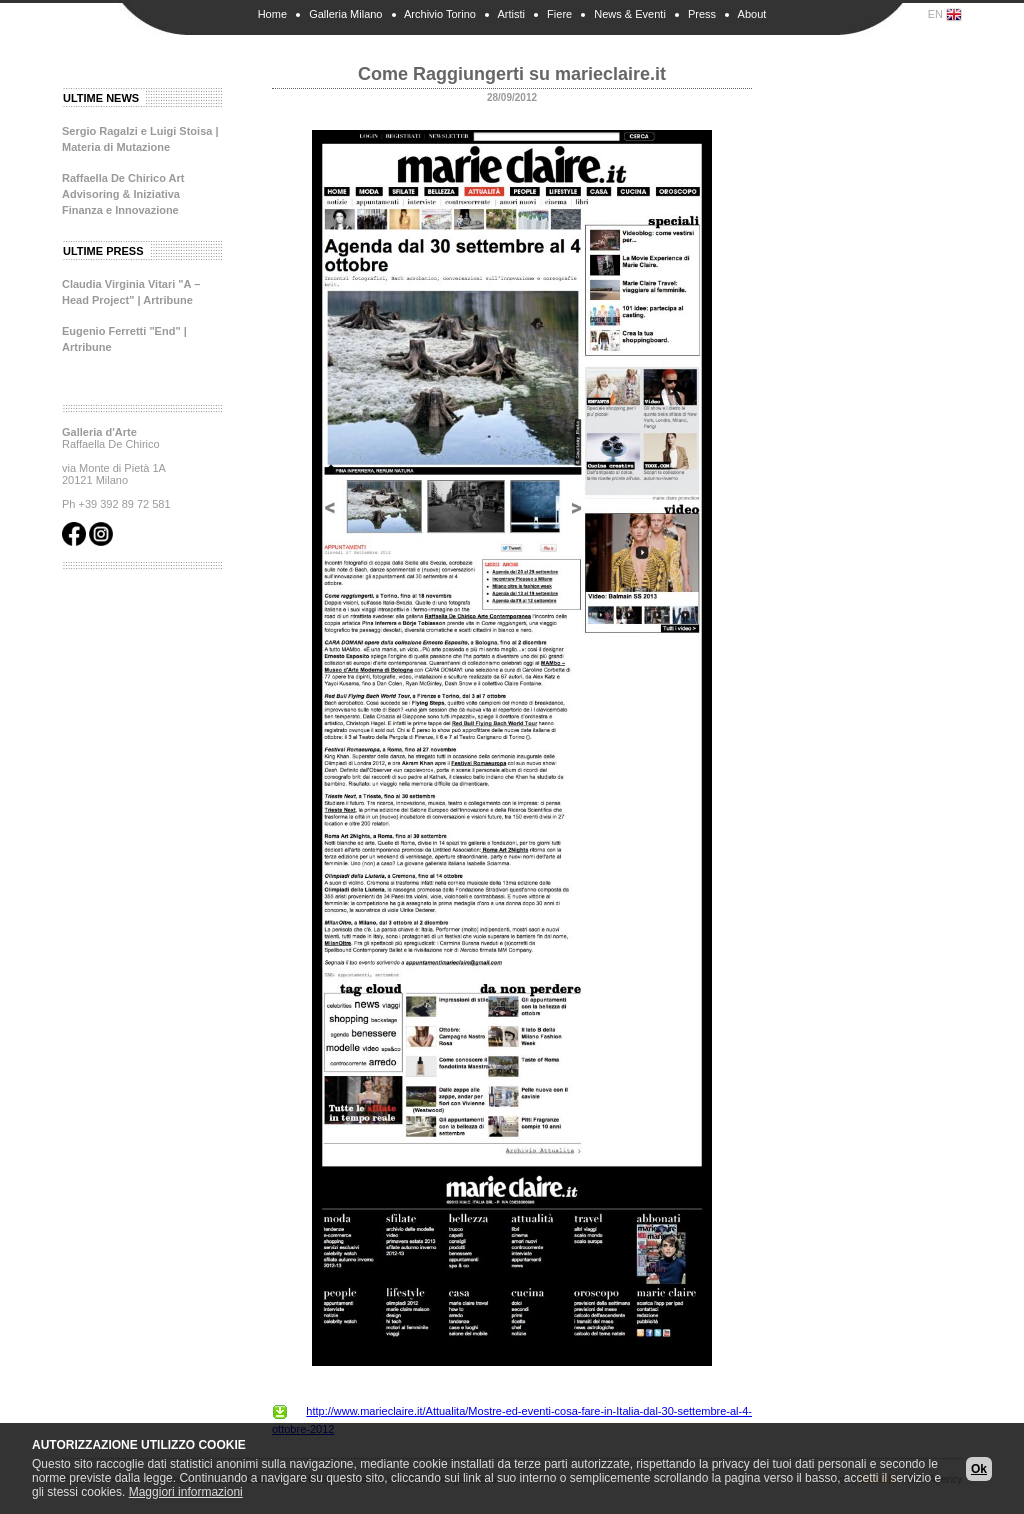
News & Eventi (630, 14)
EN (945, 15)
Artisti (511, 14)
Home (272, 14)
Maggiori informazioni (186, 1492)
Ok (979, 1469)
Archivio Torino (440, 14)
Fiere (559, 14)
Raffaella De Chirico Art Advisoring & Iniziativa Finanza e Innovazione (123, 194)
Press (702, 14)
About (752, 14)
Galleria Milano (345, 14)
